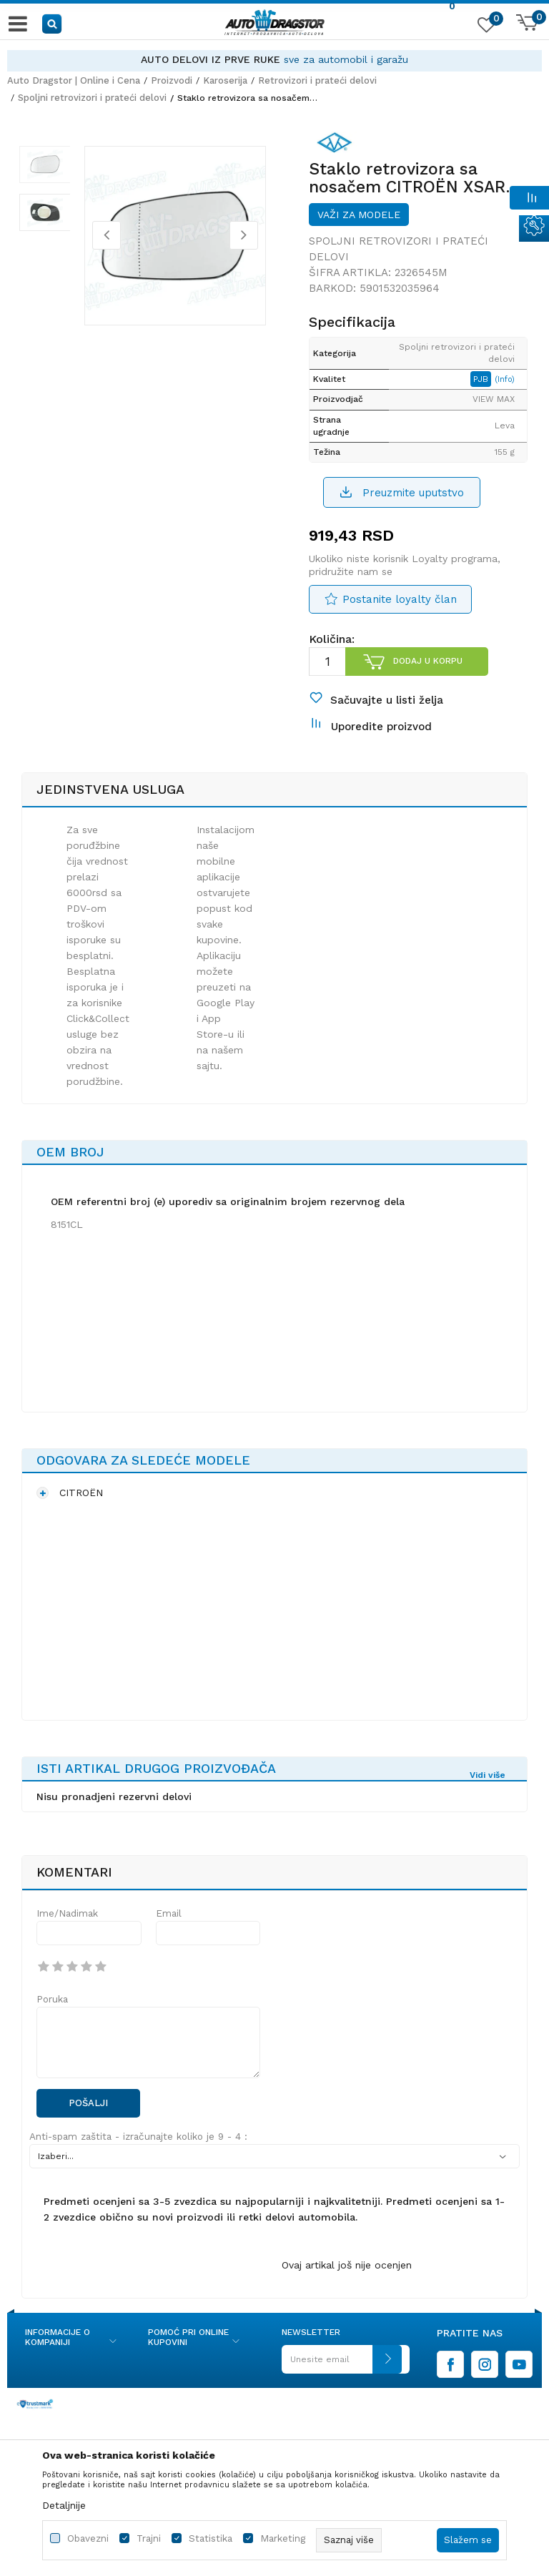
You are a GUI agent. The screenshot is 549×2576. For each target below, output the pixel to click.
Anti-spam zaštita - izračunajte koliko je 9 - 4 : (138, 2153)
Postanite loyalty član (399, 606)
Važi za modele (358, 221)
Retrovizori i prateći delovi (317, 80)
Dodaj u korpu (427, 669)
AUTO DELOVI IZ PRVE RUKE (210, 59)
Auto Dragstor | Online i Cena (73, 80)
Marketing (282, 2538)
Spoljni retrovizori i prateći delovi (92, 97)
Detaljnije (64, 2505)
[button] (52, 23)
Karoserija (225, 80)
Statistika (210, 2538)
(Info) (510, 386)
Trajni (149, 2538)
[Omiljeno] (485, 28)
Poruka (52, 2015)
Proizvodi (171, 80)
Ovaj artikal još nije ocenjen (347, 2281)
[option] (274, 59)
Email (169, 1929)
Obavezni (88, 2538)
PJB (487, 386)
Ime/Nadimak (67, 1929)
